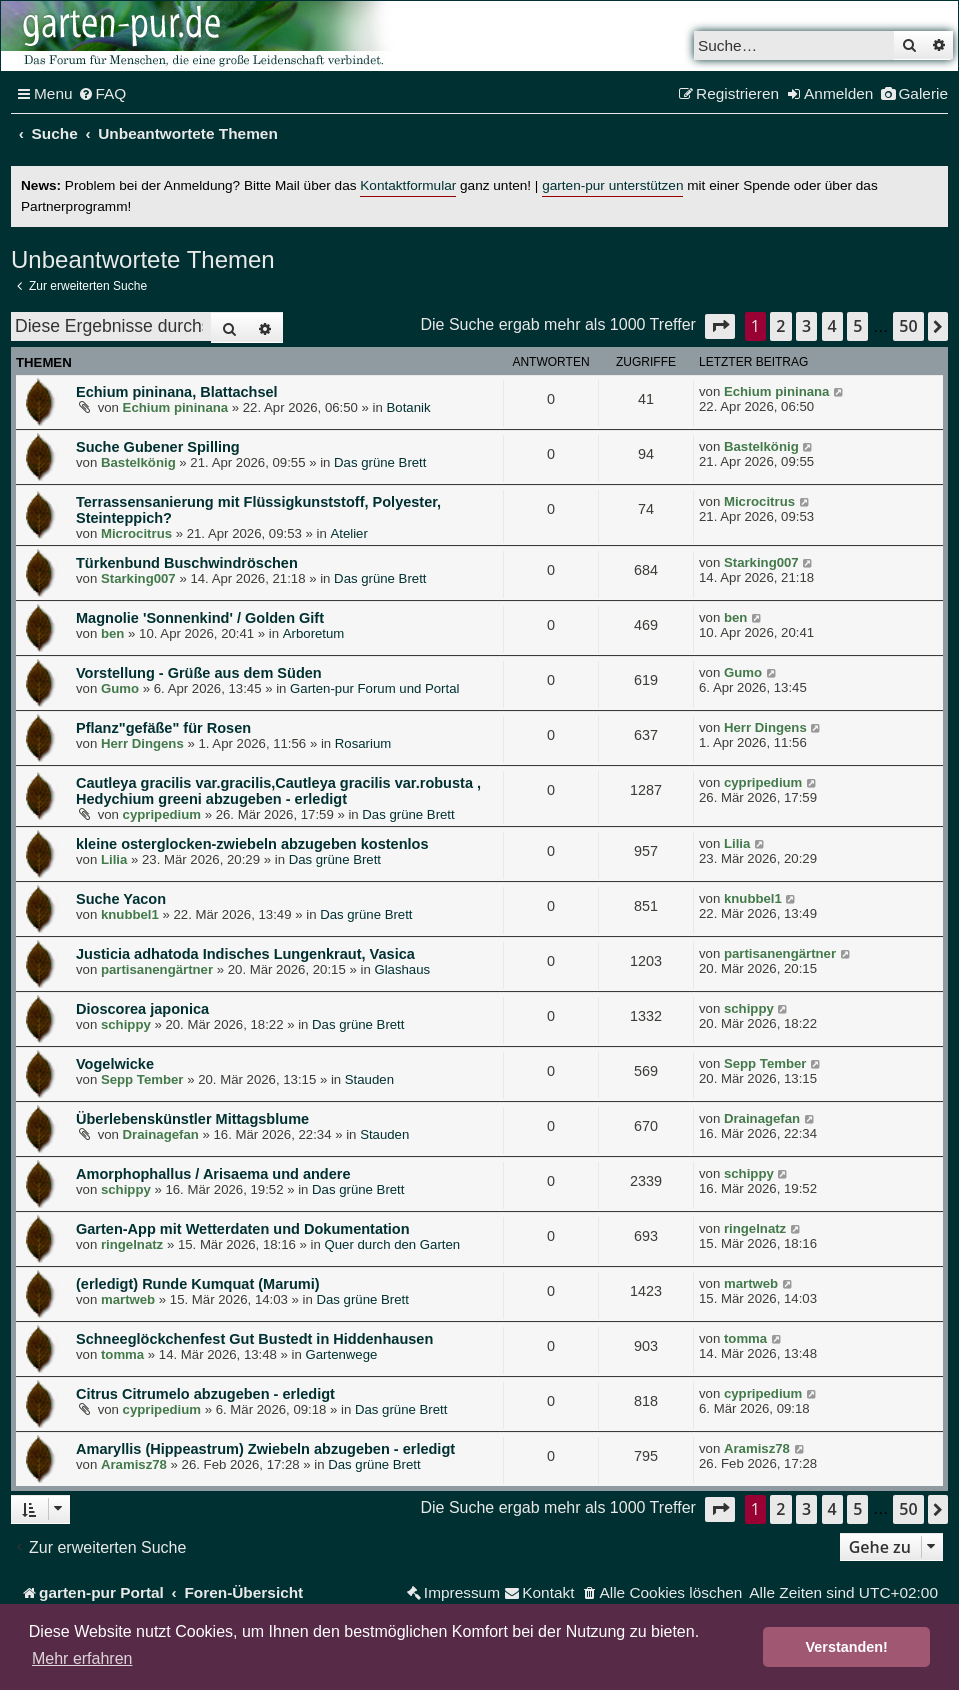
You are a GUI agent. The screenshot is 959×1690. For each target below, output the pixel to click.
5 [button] (857, 326)
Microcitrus (136, 533)
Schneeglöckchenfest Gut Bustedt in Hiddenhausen (254, 1339)
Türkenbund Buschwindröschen (187, 563)
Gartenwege (341, 1354)
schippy (126, 1024)
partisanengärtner (157, 969)
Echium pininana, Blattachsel (177, 392)
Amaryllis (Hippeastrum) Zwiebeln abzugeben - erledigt (265, 1449)
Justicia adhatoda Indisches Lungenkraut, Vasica (245, 954)
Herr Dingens (142, 743)
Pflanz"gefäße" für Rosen (163, 728)
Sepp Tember (142, 1079)
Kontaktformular (408, 185)
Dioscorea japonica (142, 1009)
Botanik (409, 407)
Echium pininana (176, 407)
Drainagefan (161, 1134)
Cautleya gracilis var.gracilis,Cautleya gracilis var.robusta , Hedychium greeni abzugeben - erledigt (278, 791)
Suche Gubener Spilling (158, 447)
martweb (128, 1299)
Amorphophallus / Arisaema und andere (213, 1174)
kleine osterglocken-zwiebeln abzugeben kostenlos (252, 844)
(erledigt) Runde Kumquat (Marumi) (198, 1284)
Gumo (120, 688)
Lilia (114, 859)
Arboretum (314, 633)
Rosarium (363, 743)
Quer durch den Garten (393, 1244)
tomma (122, 1354)
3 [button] (806, 326)
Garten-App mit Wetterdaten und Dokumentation (243, 1229)
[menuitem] (102, 94)
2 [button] (780, 326)
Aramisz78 (134, 1464)
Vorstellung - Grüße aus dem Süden (199, 673)
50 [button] (908, 326)
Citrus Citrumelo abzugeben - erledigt (205, 1394)
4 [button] (832, 326)
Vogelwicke (115, 1064)
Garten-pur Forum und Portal (374, 688)
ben (112, 633)
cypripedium (162, 814)
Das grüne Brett (380, 462)
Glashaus (402, 969)
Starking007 (138, 578)
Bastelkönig (138, 462)
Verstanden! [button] (847, 1647)
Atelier (348, 533)
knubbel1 (130, 914)
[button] (720, 326)
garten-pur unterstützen (612, 185)
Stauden (369, 1079)
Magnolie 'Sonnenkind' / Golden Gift (200, 618)
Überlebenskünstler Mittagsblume (192, 1119)
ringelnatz (132, 1244)
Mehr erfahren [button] (82, 1658)
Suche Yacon (121, 899)
